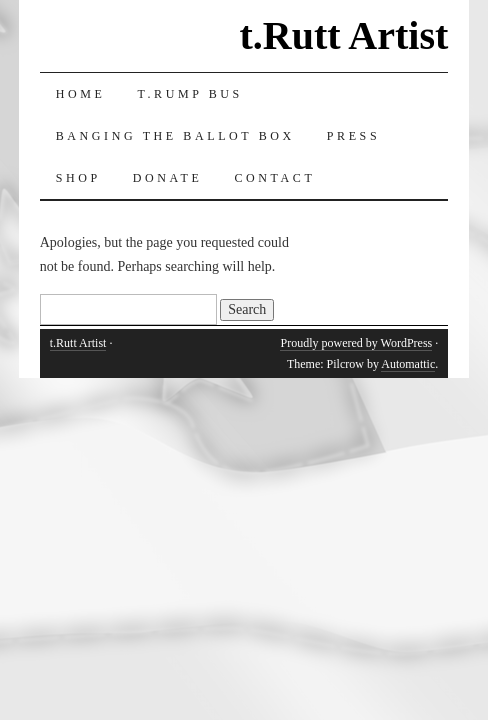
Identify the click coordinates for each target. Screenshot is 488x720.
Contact (274, 178)
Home (81, 94)
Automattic (408, 364)
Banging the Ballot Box (175, 136)
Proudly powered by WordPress (356, 343)
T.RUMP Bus (189, 94)
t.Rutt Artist (343, 35)
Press (353, 136)
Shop (78, 178)
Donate (168, 178)
